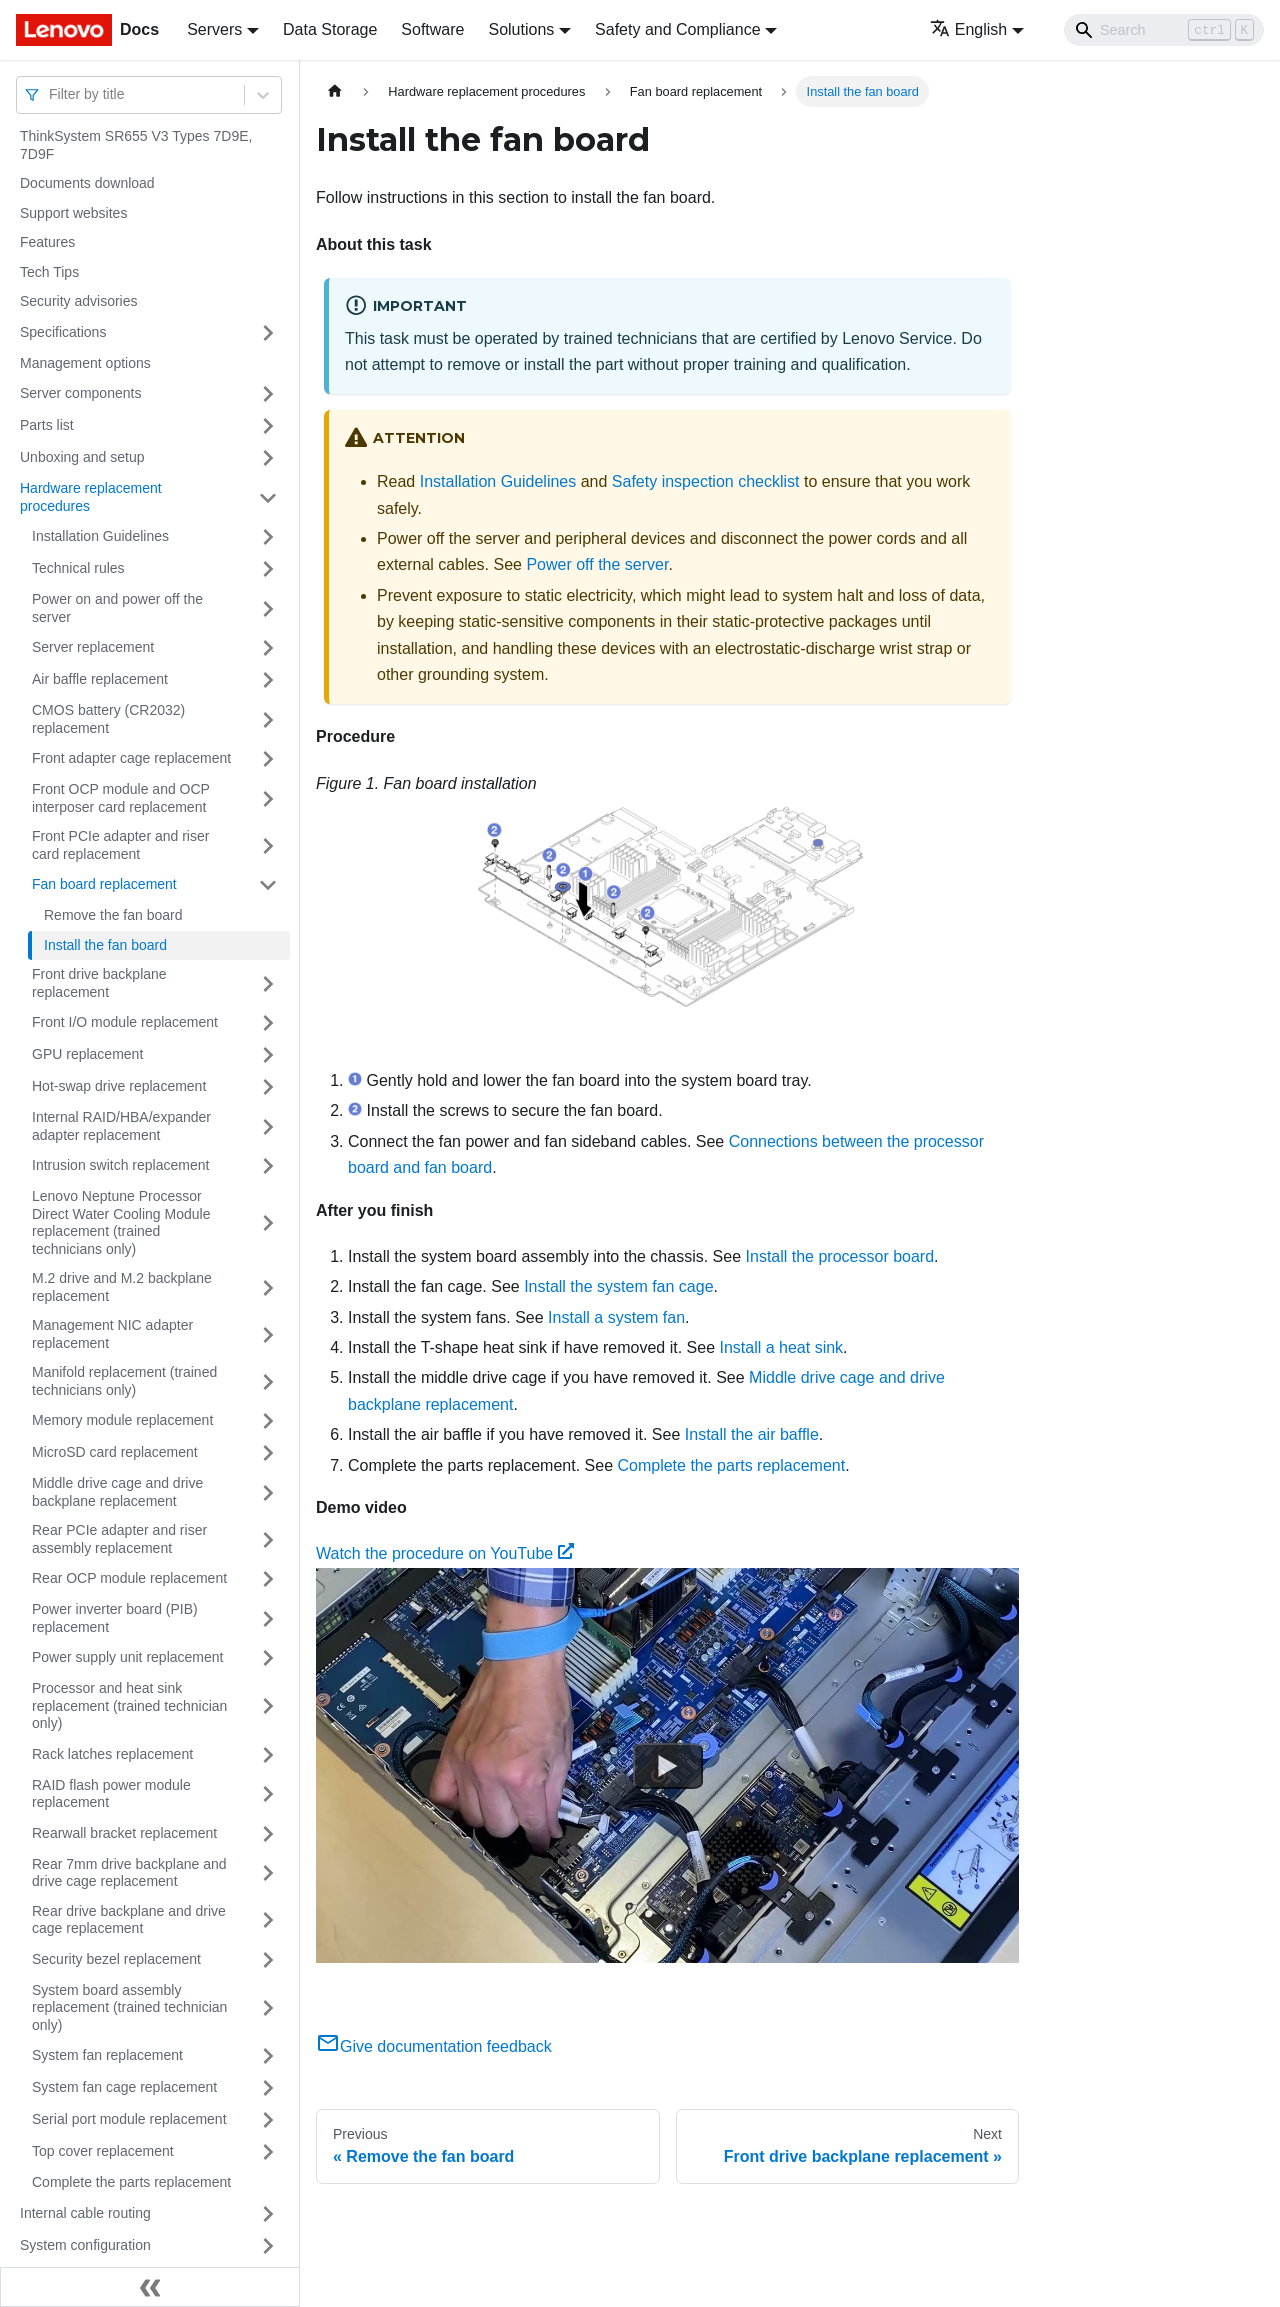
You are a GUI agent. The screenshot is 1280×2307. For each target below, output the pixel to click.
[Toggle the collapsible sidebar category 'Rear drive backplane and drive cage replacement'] (268, 1920)
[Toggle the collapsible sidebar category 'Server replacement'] (268, 648)
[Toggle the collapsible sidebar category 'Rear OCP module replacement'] (268, 1579)
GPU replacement (87, 1054)
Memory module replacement (122, 1420)
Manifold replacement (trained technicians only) (124, 1381)
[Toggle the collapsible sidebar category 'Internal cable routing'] (268, 2214)
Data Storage (330, 29)
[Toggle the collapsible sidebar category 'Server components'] (268, 394)
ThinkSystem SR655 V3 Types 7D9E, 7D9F (136, 145)
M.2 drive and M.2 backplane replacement (122, 1287)
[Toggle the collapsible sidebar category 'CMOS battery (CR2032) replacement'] (268, 719)
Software (432, 29)
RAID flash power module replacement (111, 1794)
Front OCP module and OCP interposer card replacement (121, 798)
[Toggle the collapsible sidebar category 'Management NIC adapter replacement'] (268, 1334)
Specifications (63, 332)
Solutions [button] (521, 29)
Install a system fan (616, 1317)
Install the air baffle (752, 1434)
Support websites (73, 213)
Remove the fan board (113, 915)
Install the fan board (105, 945)
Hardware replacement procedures (91, 497)
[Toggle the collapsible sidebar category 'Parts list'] (268, 426)
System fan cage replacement (124, 2087)
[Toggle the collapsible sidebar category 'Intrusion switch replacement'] (268, 1166)
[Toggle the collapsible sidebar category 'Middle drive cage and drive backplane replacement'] (268, 1492)
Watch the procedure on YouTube (445, 1553)
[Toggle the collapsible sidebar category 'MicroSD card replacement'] (268, 1453)
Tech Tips (49, 272)
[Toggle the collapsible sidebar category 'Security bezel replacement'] (268, 1960)
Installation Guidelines (100, 536)
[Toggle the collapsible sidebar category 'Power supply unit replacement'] (268, 1658)
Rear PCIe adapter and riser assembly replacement (119, 1539)
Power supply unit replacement (127, 1657)
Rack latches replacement (112, 1754)
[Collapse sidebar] (150, 2287)
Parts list (47, 425)
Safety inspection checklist (706, 481)
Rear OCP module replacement (129, 1578)
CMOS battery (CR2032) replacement (108, 719)
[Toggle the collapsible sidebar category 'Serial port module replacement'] (268, 2120)
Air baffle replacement (100, 679)
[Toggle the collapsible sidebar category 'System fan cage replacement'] (268, 2088)
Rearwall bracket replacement (124, 1833)
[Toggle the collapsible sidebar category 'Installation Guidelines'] (268, 537)
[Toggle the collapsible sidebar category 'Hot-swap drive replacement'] (268, 1087)
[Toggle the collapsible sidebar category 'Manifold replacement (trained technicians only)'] (268, 1381)
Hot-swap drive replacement (119, 1086)
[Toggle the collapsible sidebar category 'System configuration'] (268, 2246)
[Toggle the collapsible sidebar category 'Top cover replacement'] (268, 2152)
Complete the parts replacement (131, 2182)
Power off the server (597, 564)
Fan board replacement (104, 884)
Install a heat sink (781, 1347)
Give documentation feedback (434, 2046)
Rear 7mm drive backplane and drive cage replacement (129, 1873)
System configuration (85, 2245)
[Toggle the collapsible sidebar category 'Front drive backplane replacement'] (268, 983)
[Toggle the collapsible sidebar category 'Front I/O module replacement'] (268, 1023)
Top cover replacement (103, 2151)
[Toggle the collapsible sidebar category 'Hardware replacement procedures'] (268, 497)
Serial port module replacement (129, 2119)
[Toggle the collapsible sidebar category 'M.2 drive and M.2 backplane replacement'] (268, 1287)
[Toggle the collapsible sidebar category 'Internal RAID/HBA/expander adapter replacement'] (268, 1126)
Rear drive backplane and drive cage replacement (129, 1920)
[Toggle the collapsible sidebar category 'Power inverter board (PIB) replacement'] (268, 1618)
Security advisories (79, 301)
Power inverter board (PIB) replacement (115, 1618)
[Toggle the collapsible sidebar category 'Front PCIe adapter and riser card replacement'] (268, 845)
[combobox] (51, 94)
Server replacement (93, 647)
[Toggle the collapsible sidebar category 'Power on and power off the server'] (268, 608)
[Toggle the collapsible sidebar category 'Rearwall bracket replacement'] (268, 1834)
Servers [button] (214, 29)
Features (47, 242)
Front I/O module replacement (125, 1022)
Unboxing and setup (82, 457)
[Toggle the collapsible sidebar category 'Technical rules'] (268, 569)
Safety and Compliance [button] (677, 29)
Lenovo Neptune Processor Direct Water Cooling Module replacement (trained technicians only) (121, 1222)
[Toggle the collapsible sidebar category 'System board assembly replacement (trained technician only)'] (268, 2008)
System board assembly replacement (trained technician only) (129, 2007)
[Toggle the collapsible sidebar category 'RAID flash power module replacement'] (268, 1794)
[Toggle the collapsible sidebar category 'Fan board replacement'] (268, 885)
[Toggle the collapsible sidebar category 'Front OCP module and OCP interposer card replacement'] (268, 798)
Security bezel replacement (116, 1959)
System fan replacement (107, 2055)
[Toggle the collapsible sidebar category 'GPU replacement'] (268, 1055)
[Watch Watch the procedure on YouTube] (668, 1766)
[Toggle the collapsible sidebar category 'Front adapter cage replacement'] (268, 759)
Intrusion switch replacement (120, 1165)
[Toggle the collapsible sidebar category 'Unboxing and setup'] (268, 458)
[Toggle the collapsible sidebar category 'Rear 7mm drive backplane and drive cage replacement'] (268, 1873)
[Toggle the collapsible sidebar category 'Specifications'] (268, 333)
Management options (85, 363)
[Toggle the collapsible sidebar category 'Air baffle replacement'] (268, 680)
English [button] (968, 29)
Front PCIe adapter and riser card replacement (120, 845)
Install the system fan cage (618, 1286)
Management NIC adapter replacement (112, 1334)
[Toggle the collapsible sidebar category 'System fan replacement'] (268, 2056)
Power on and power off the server (117, 608)
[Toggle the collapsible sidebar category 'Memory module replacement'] (268, 1421)
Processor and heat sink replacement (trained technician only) (129, 1705)
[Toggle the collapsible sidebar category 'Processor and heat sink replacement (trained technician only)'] (268, 1706)
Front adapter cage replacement (131, 758)
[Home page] (335, 91)
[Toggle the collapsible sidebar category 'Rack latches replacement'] (268, 1755)
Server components (80, 393)
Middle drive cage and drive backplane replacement (117, 1492)
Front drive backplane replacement (99, 983)
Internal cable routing (85, 2213)
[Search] (1164, 30)
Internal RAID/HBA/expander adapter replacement (121, 1126)
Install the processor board (840, 1256)
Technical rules (78, 568)
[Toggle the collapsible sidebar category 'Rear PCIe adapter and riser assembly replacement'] (268, 1539)
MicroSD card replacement (115, 1452)
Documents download (87, 183)
